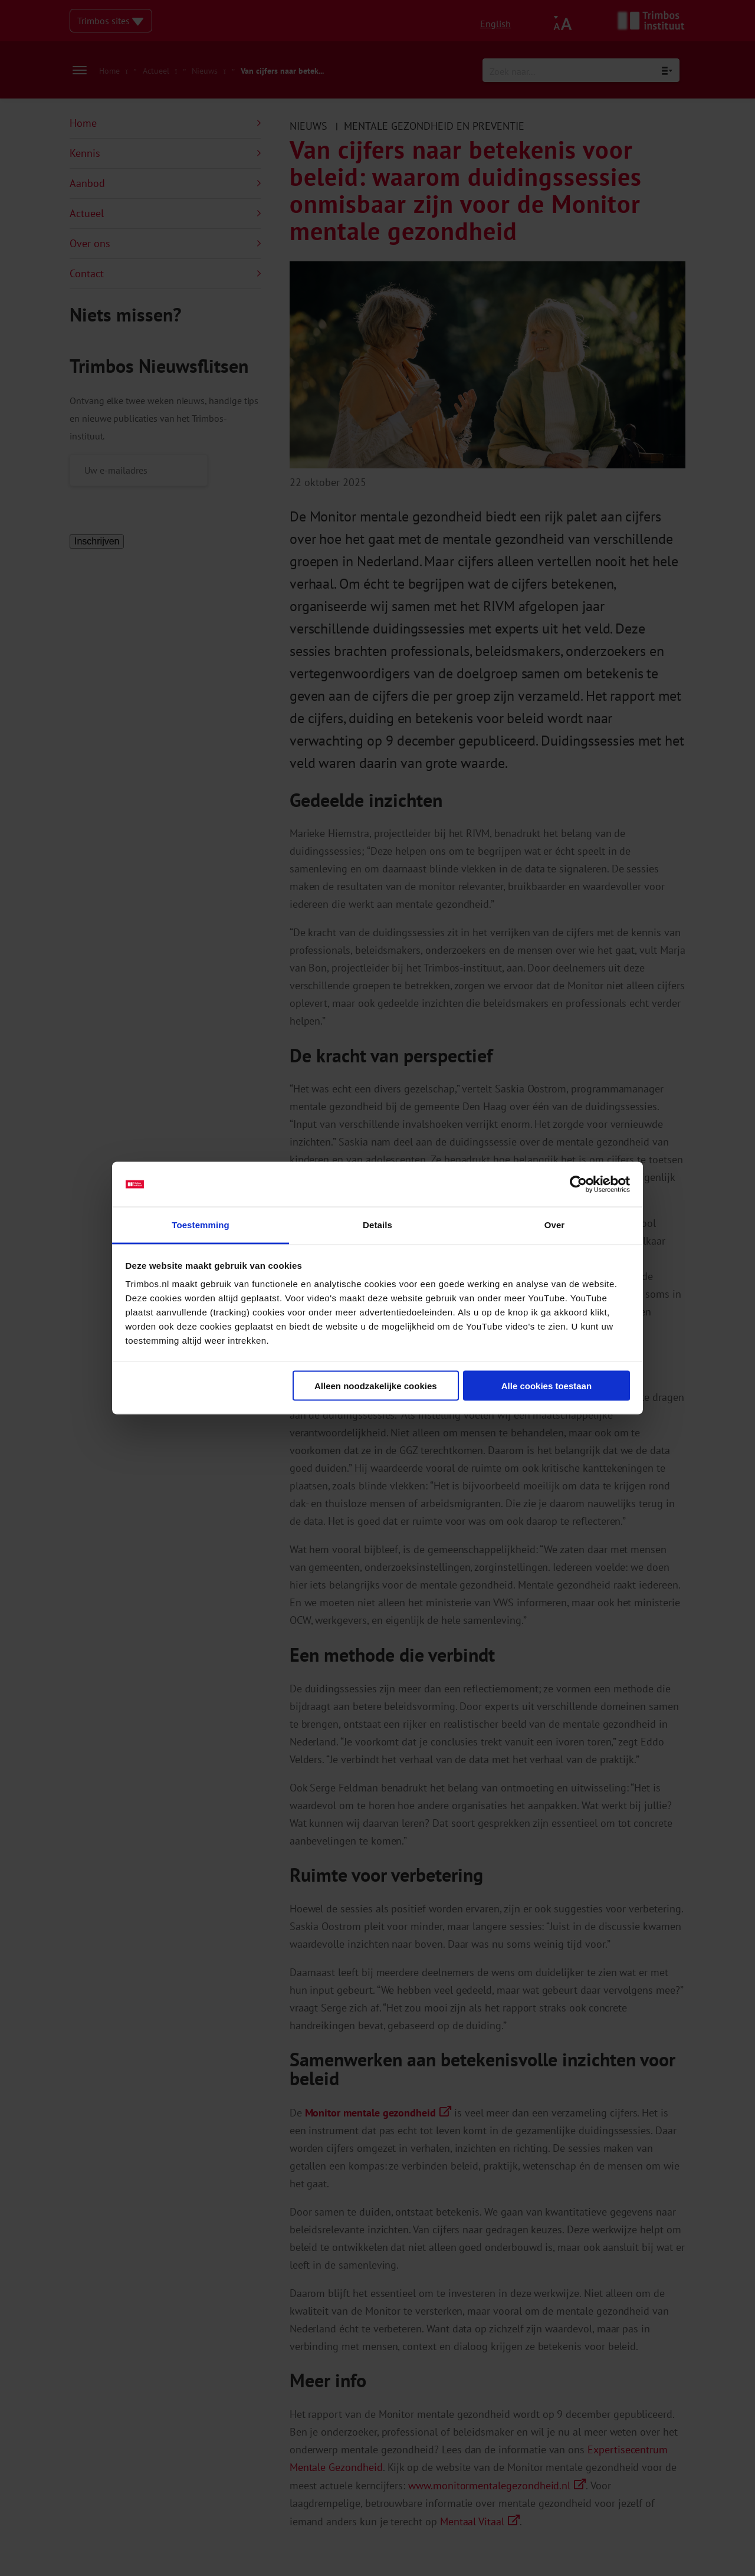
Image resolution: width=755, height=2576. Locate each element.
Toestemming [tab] (200, 1225)
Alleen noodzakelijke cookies (375, 1385)
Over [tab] (554, 1225)
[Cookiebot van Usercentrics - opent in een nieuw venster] (578, 1184)
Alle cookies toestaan (546, 1385)
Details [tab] (377, 1225)
